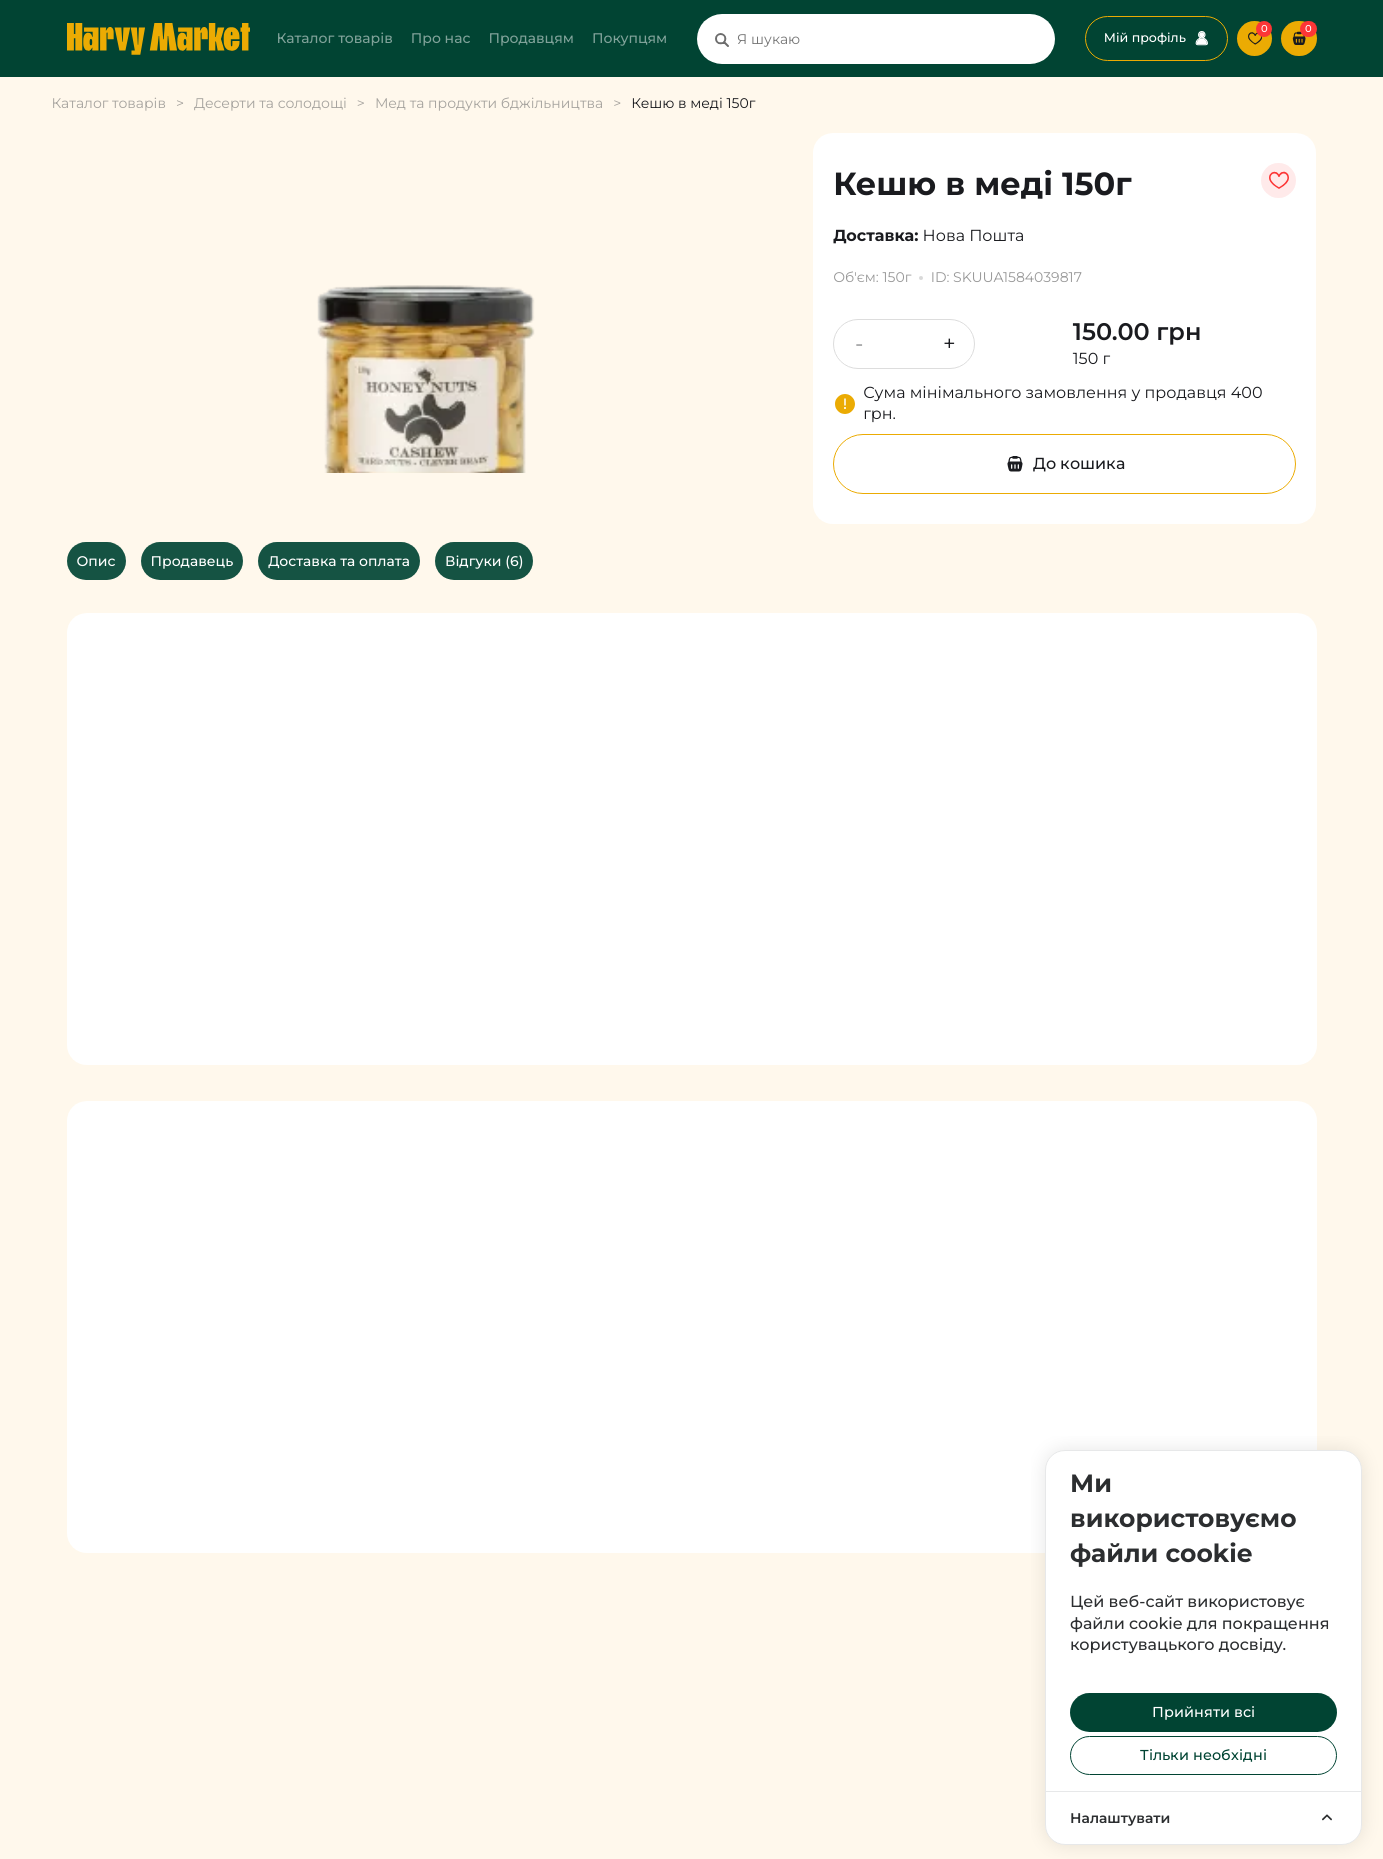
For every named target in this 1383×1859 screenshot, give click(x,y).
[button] (1298, 38)
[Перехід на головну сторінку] (158, 39)
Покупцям (629, 38)
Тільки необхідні (1203, 1755)
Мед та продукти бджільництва (489, 103)
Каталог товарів (335, 38)
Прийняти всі (1203, 1712)
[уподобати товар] (1278, 180)
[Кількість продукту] (904, 344)
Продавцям (531, 38)
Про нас (441, 38)
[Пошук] (722, 39)
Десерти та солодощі (270, 103)
